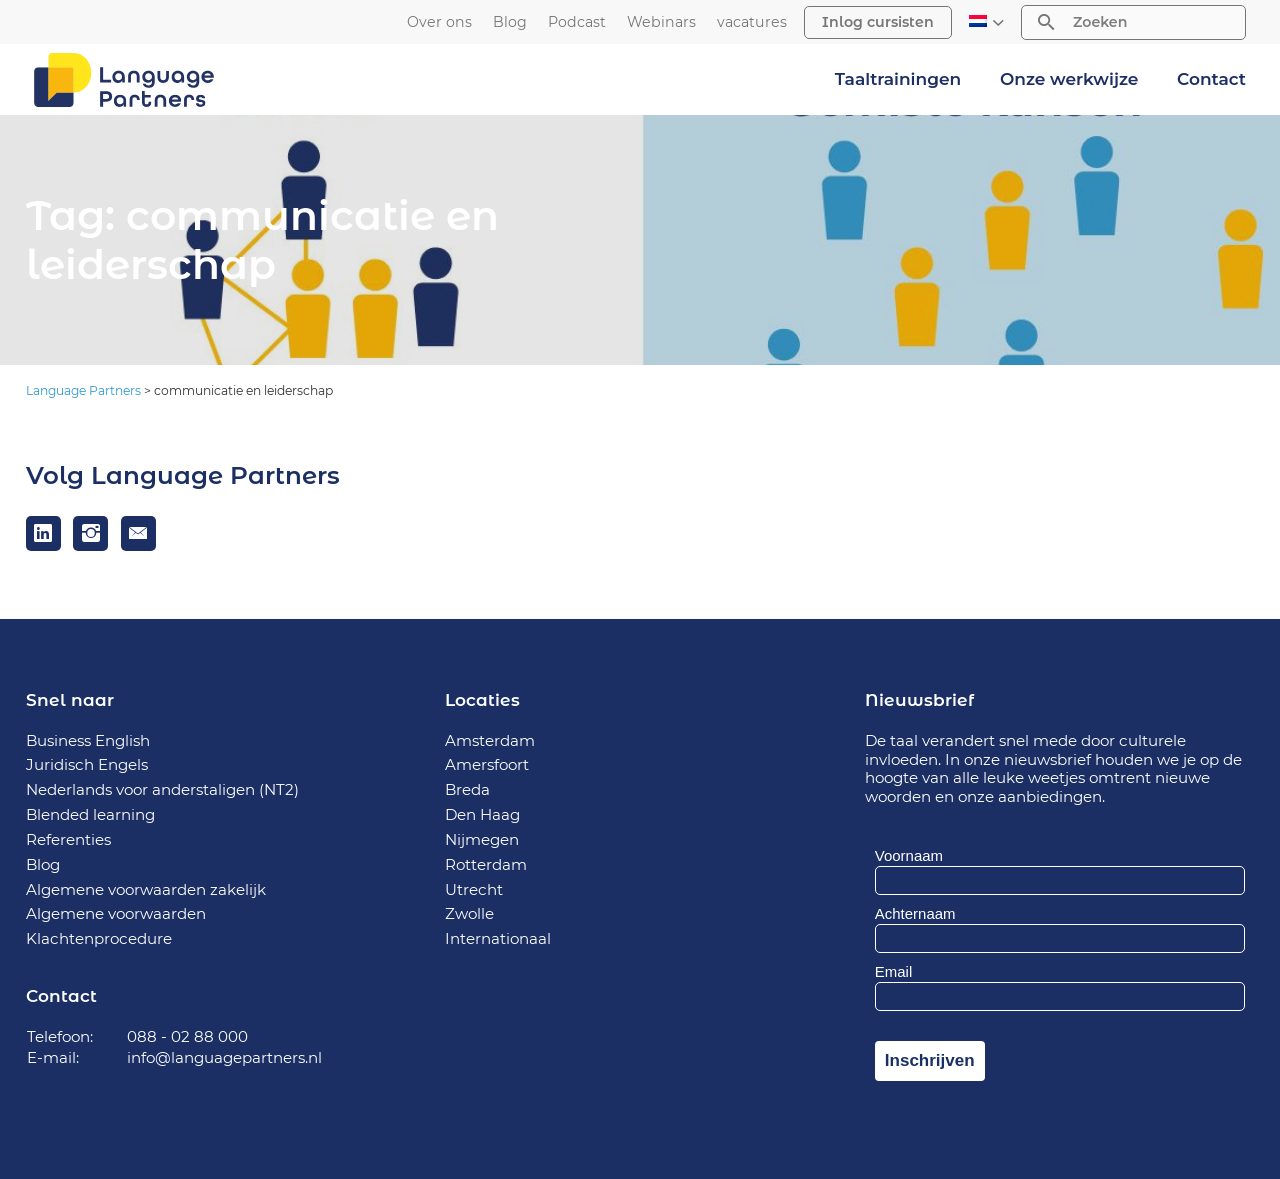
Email (893, 971)
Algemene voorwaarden (116, 913)
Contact (1211, 79)
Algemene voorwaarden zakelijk (146, 889)
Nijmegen (482, 839)
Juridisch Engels (87, 764)
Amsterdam (490, 740)
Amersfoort (487, 764)
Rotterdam (486, 864)
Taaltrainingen (898, 79)
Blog (510, 22)
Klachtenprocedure (99, 938)
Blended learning (90, 814)
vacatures (752, 22)
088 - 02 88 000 (187, 1036)
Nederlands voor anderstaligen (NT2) (162, 789)
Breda (467, 789)
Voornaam (909, 855)
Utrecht (474, 889)
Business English (88, 740)
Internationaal (498, 938)
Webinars (661, 22)
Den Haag (482, 814)
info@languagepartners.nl (224, 1057)
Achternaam (915, 913)
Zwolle (469, 913)
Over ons (439, 22)
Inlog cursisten (878, 22)
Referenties (68, 839)
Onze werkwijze (1069, 79)
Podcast (577, 22)
